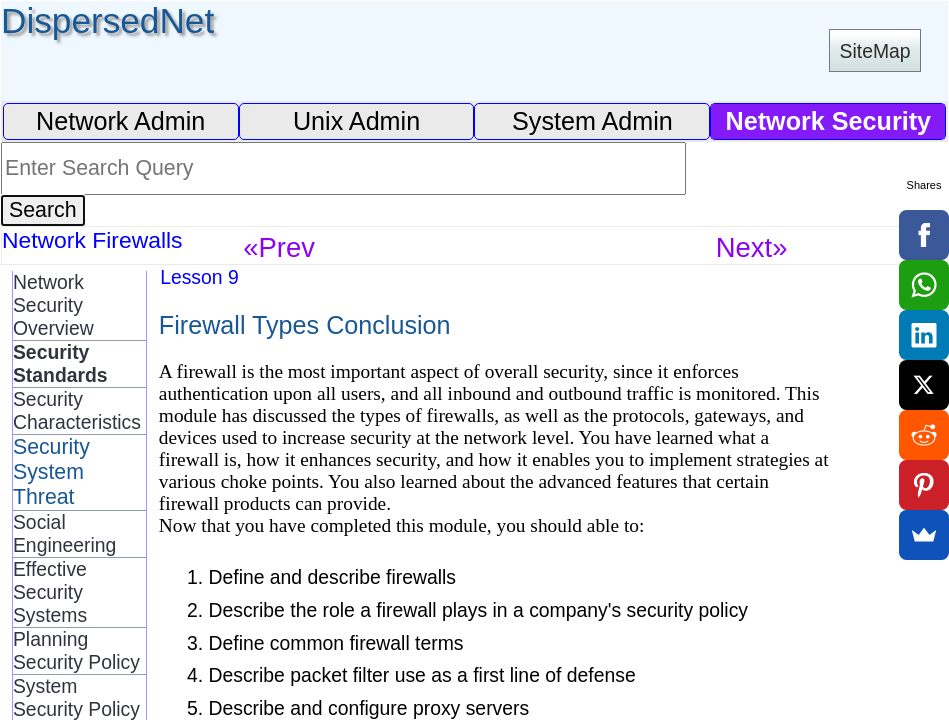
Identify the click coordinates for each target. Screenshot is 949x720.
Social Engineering (64, 533)
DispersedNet (107, 20)
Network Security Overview (53, 305)
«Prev (279, 247)
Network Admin (120, 121)
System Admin (592, 121)
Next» (752, 247)
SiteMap (875, 51)
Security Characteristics (77, 410)
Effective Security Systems (50, 592)
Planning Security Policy (76, 650)
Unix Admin (356, 121)
